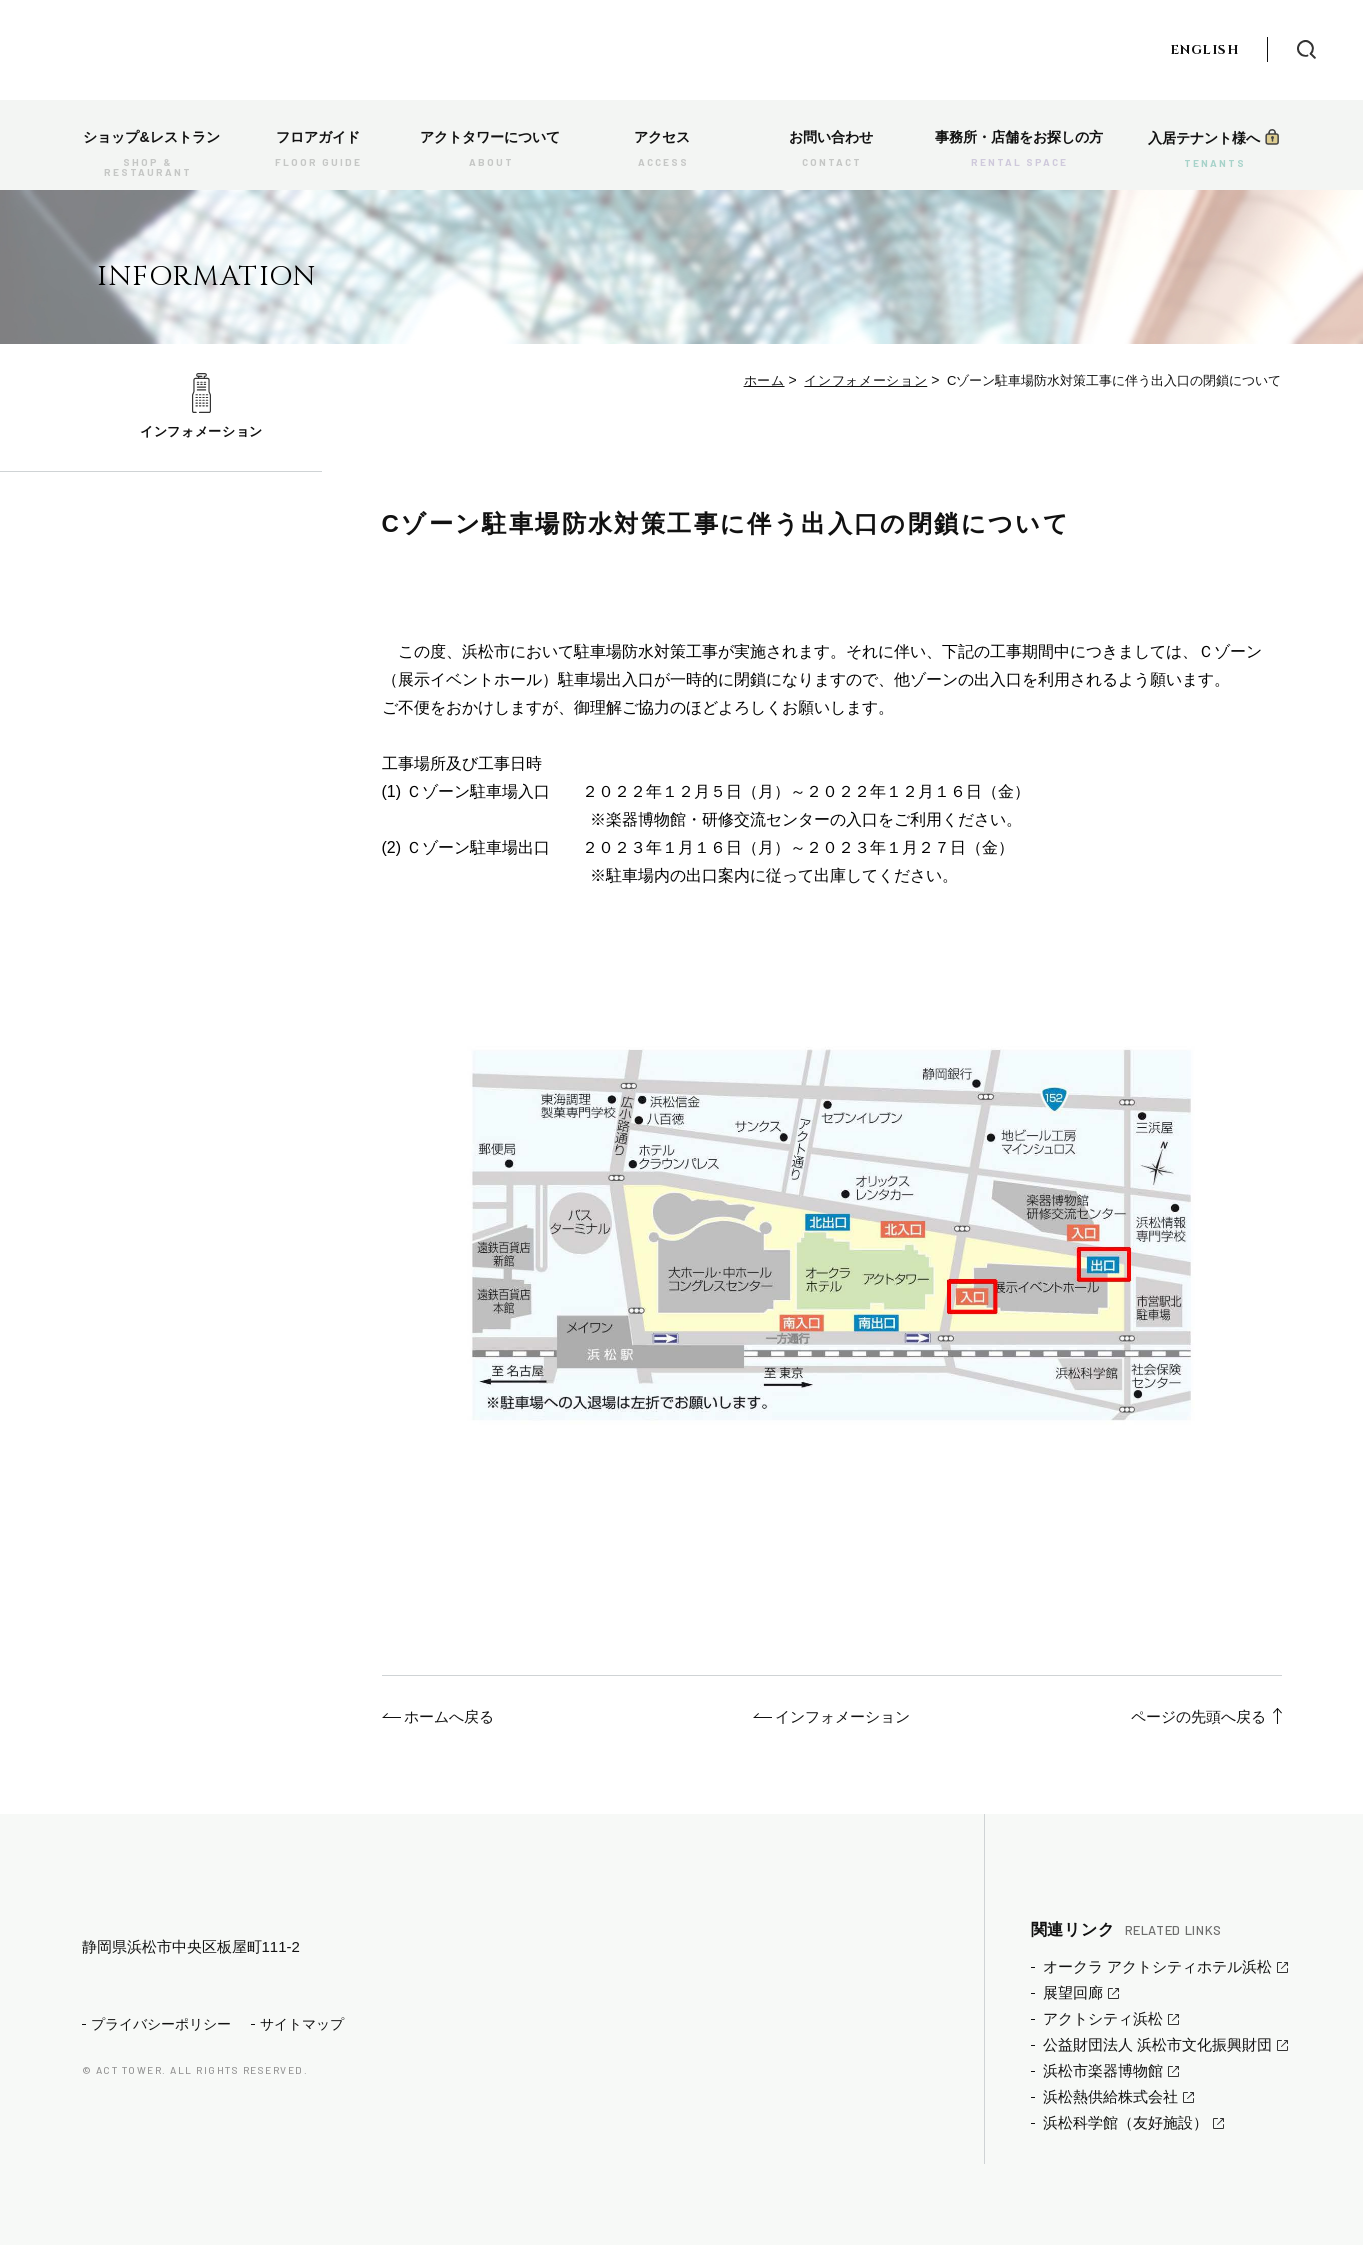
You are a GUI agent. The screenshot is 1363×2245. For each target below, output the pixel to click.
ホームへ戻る (449, 1716)
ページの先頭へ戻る (1198, 1716)
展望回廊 (1073, 1992)
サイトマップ (302, 2056)
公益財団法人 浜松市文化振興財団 (1157, 2044)
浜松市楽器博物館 (1103, 2070)
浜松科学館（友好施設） (1125, 2122)
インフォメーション (201, 431)
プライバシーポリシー (161, 2056)
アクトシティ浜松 (1103, 2018)
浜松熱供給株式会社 (1110, 2096)
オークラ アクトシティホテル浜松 (1157, 1966)
